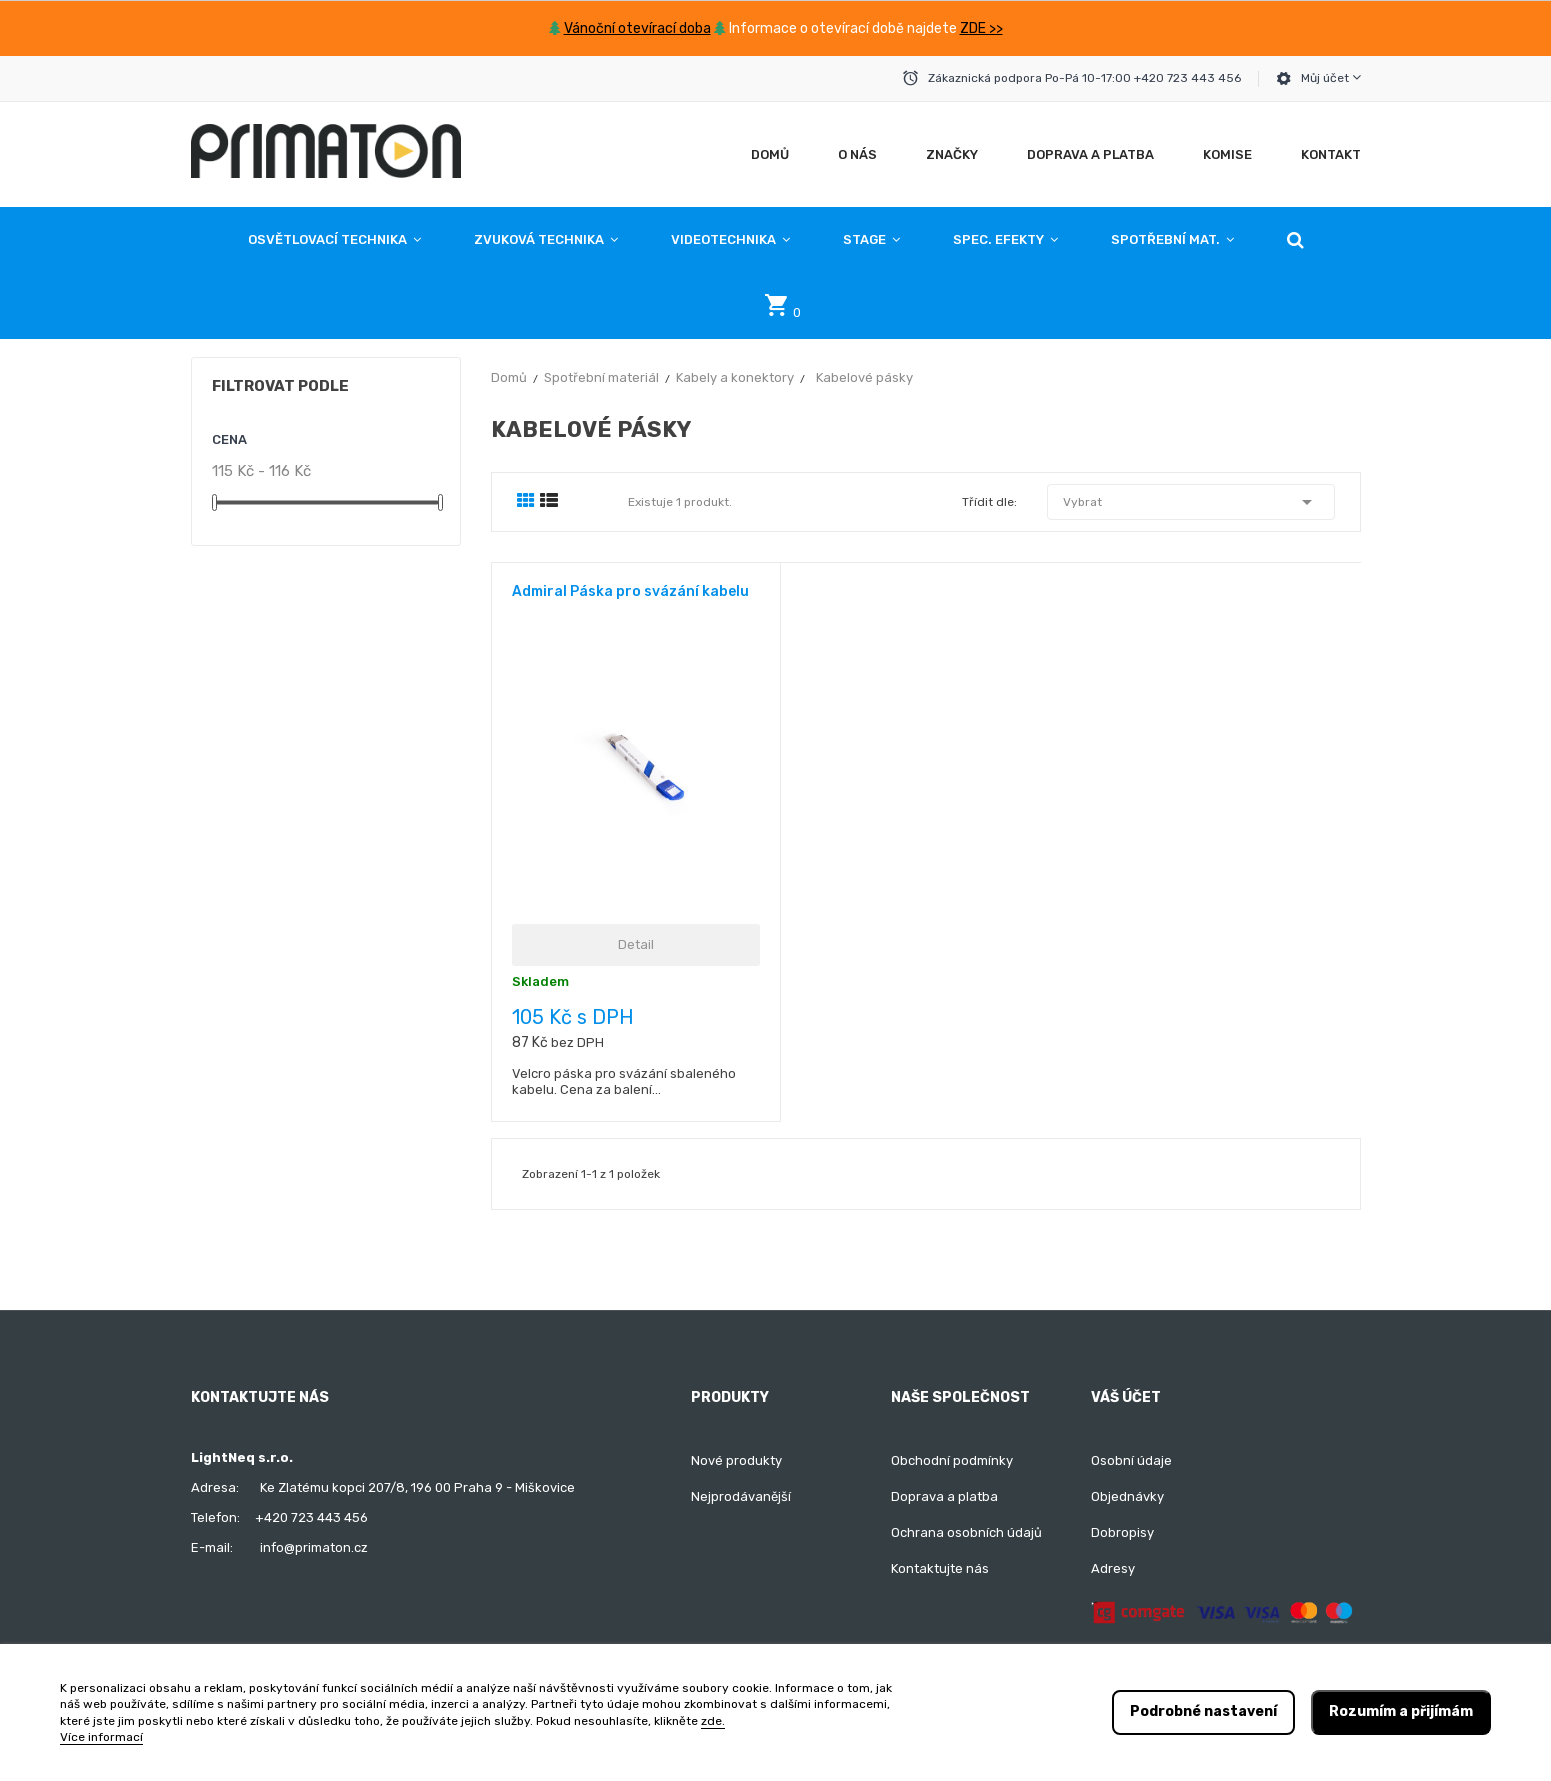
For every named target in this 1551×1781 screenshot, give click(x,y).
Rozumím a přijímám (1401, 1711)
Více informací (101, 1737)
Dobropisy (1122, 1532)
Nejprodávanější (741, 1496)
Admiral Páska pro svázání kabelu (630, 591)
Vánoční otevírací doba (637, 28)
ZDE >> (981, 28)
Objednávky (1127, 1496)
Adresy (1113, 1568)
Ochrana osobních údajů (966, 1532)
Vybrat (1191, 502)
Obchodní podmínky (952, 1460)
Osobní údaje (1131, 1460)
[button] (1295, 240)
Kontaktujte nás (940, 1568)
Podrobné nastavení (1203, 1711)
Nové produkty (736, 1460)
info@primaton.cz (314, 1547)
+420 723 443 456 (311, 1517)
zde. (713, 1721)
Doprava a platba (944, 1496)
